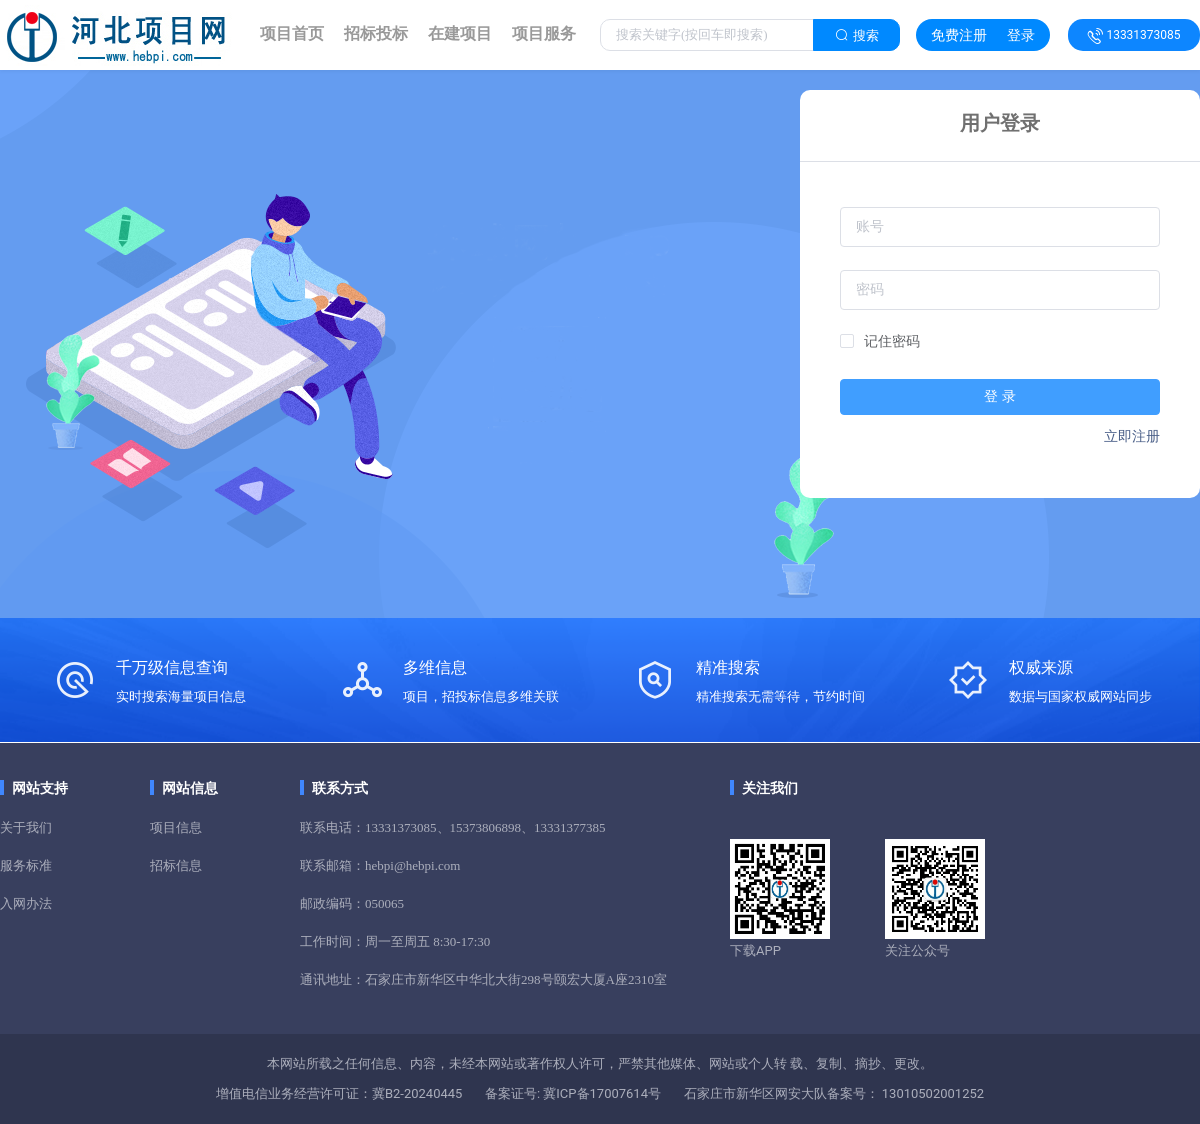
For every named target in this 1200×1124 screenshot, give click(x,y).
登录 (1021, 35)
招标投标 (376, 33)
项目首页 (292, 33)
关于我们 (26, 827)
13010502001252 (932, 1093)
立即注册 (1132, 436)
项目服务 (544, 33)
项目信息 (176, 827)
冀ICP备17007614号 (600, 1093)
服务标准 (26, 865)
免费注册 (959, 35)
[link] (292, 35)
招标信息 (176, 865)
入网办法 (26, 903)
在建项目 (460, 33)
